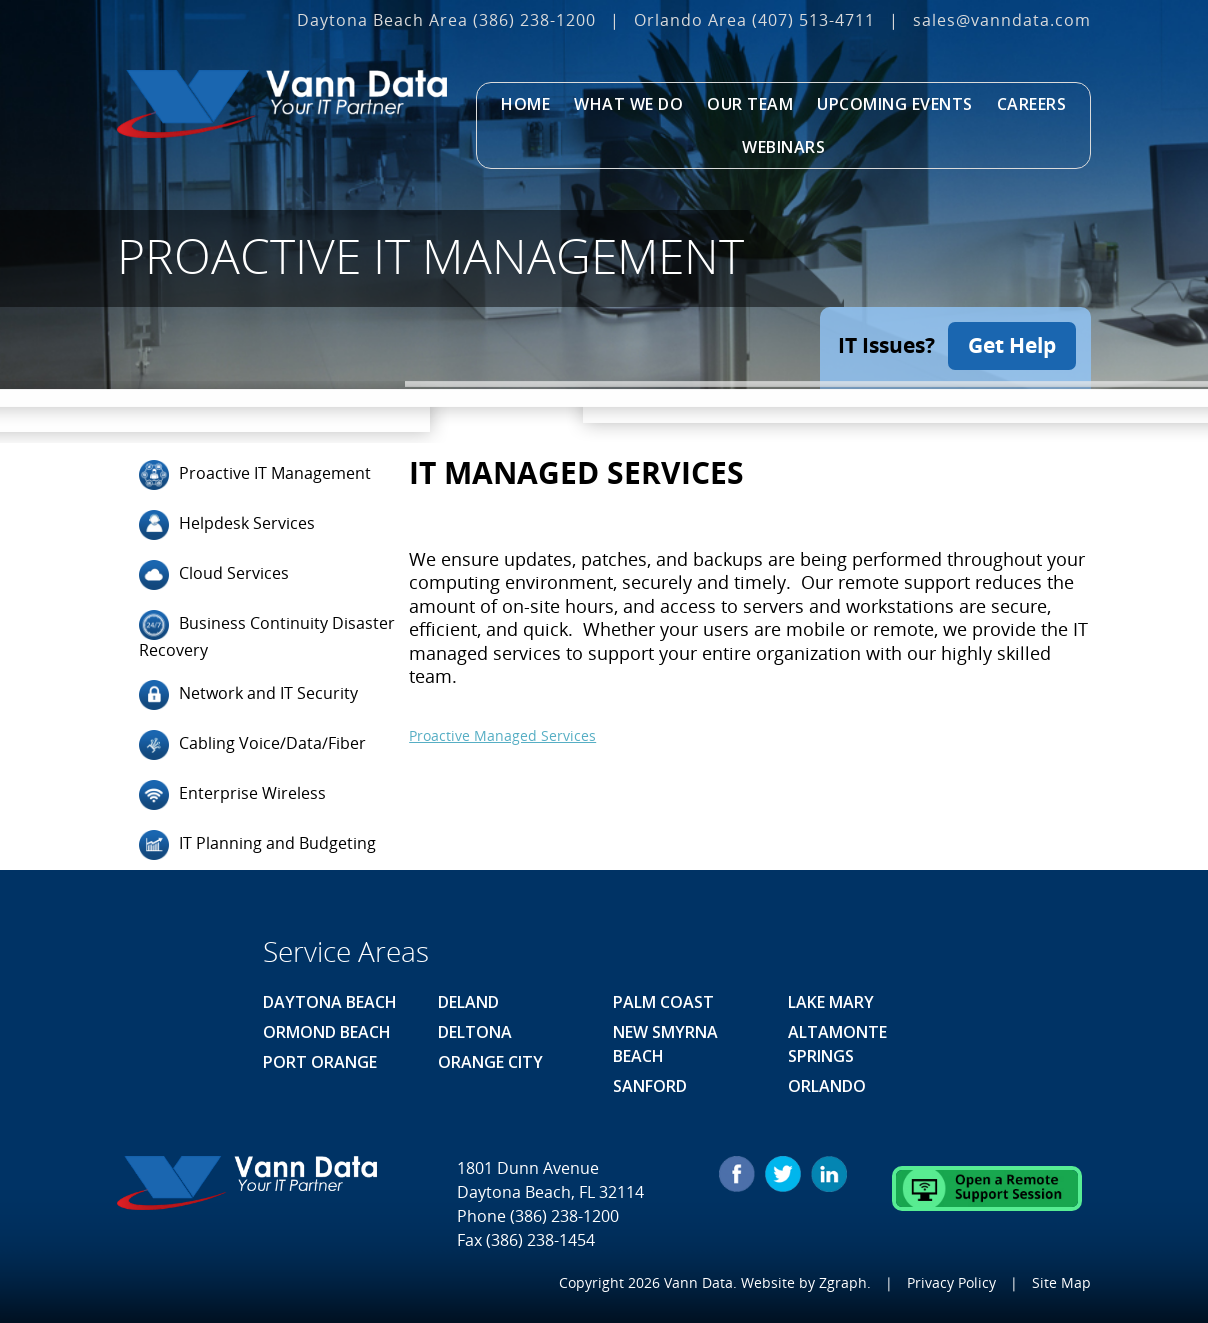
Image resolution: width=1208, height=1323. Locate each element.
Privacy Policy (951, 1282)
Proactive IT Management (255, 474)
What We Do (628, 104)
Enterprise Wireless (232, 795)
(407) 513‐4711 (813, 20)
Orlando (827, 1086)
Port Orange (320, 1062)
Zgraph (843, 1282)
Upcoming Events (895, 104)
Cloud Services (214, 574)
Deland (468, 1002)
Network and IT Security (248, 695)
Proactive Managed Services (502, 734)
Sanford (650, 1086)
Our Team (750, 104)
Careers (1032, 104)
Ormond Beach (327, 1032)
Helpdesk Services (227, 524)
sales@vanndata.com (1002, 20)
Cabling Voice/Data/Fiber (252, 745)
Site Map (1061, 1282)
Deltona (475, 1032)
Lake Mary (831, 1002)
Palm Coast (663, 1002)
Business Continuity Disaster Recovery (267, 634)
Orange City (490, 1062)
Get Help (1012, 345)
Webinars (783, 147)
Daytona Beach (330, 1002)
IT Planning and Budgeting (257, 845)
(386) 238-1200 (534, 20)
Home (525, 104)
